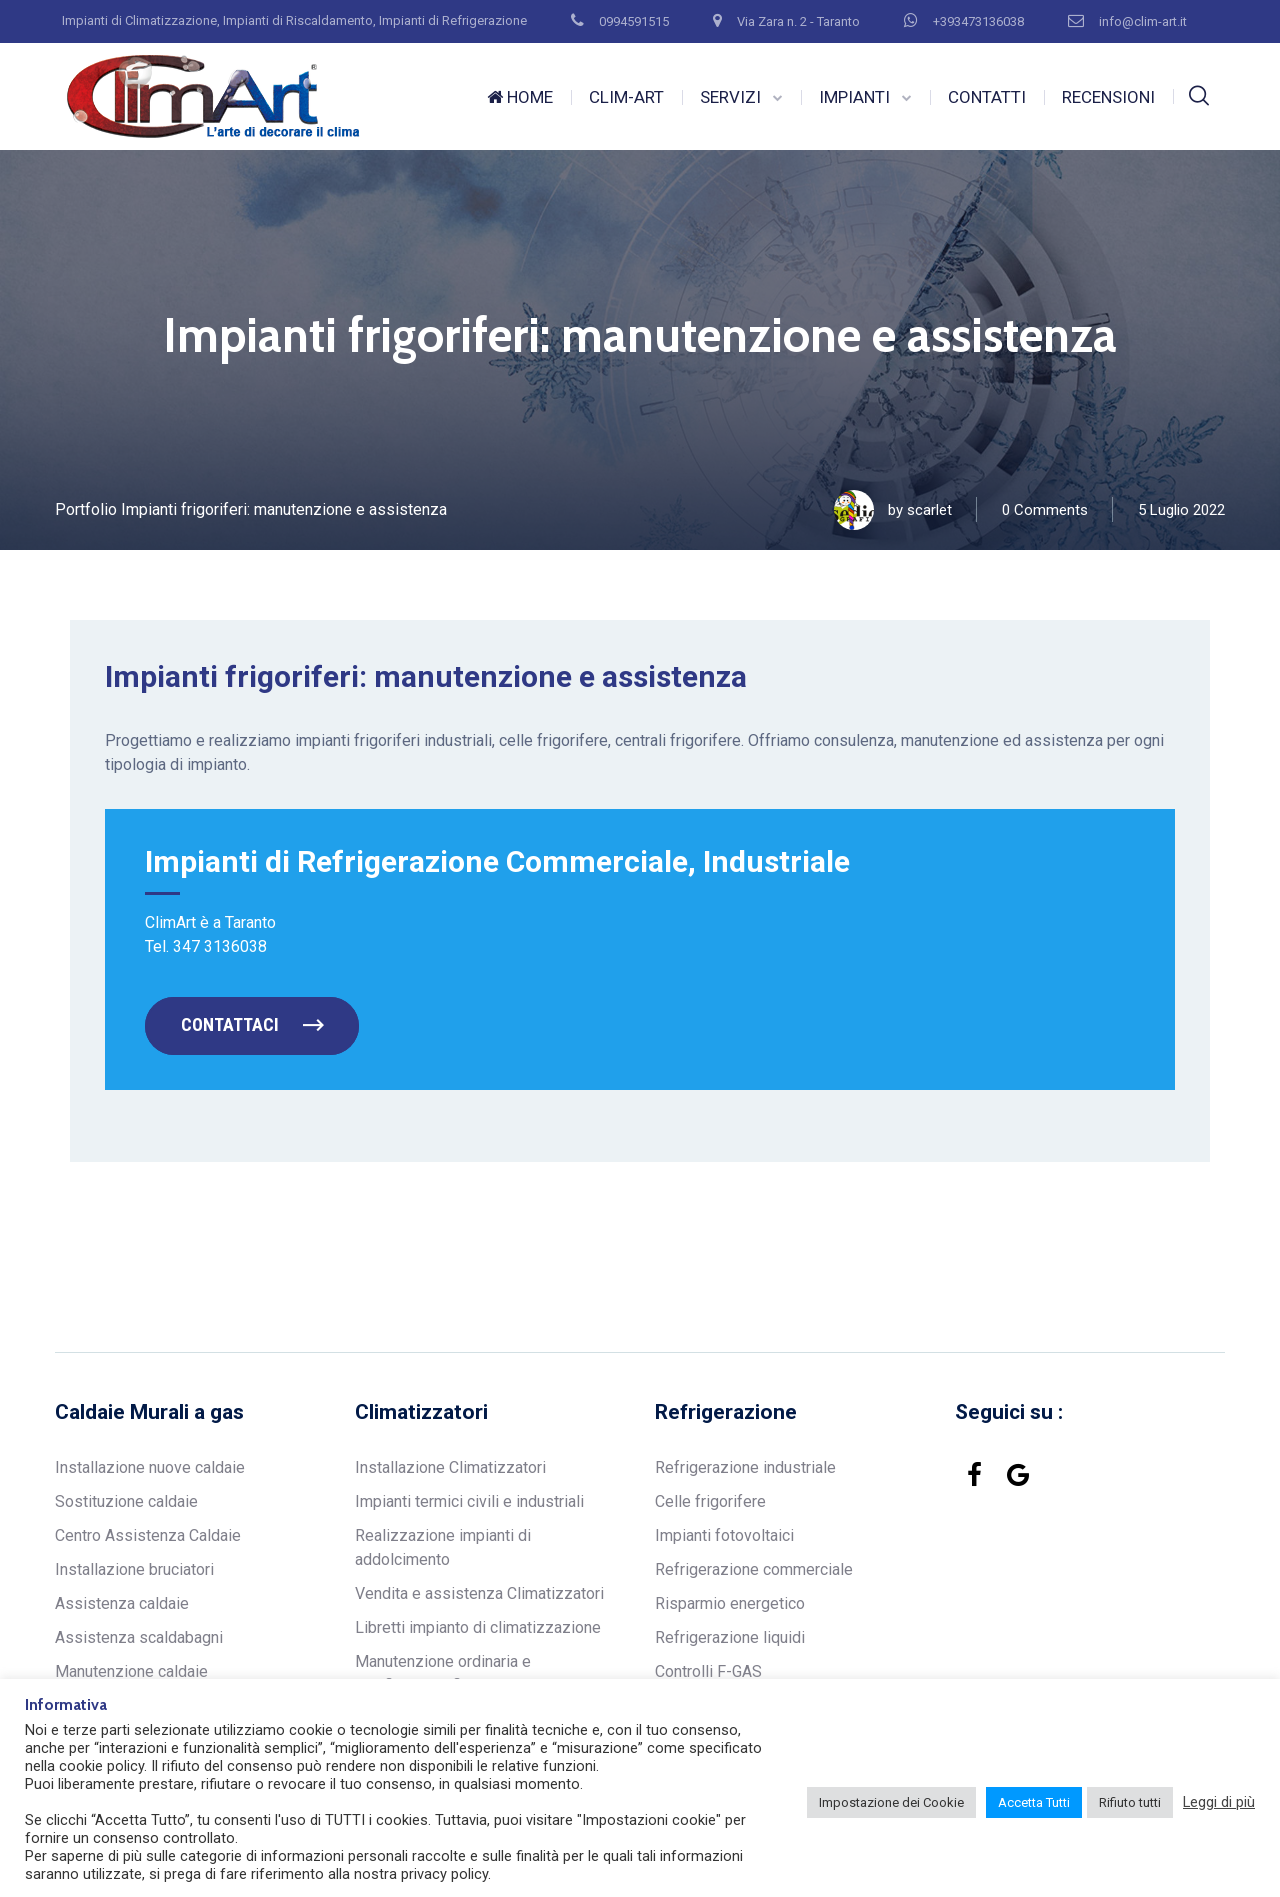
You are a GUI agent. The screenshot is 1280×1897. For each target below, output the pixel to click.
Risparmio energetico (730, 1603)
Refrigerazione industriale (745, 1467)
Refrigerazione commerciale (754, 1569)
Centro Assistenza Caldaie (148, 1535)
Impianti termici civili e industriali (469, 1501)
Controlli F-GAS (708, 1671)
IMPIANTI (854, 97)
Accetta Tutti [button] (1034, 1802)
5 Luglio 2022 (1181, 510)
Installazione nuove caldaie (150, 1467)
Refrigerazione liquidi (730, 1637)
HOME (520, 97)
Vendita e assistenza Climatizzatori (479, 1593)
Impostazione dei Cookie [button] (891, 1802)
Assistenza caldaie (122, 1603)
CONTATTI (987, 97)
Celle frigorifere (710, 1501)
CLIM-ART (626, 97)
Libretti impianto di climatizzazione (478, 1627)
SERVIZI (730, 97)
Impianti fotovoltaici (724, 1535)
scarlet (929, 510)
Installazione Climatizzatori (450, 1467)
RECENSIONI (1108, 97)
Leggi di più (1219, 1802)
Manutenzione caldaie (131, 1671)
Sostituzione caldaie (126, 1501)
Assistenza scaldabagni (139, 1637)
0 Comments (1045, 510)
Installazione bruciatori (134, 1569)
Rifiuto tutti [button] (1130, 1802)
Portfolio (86, 509)
